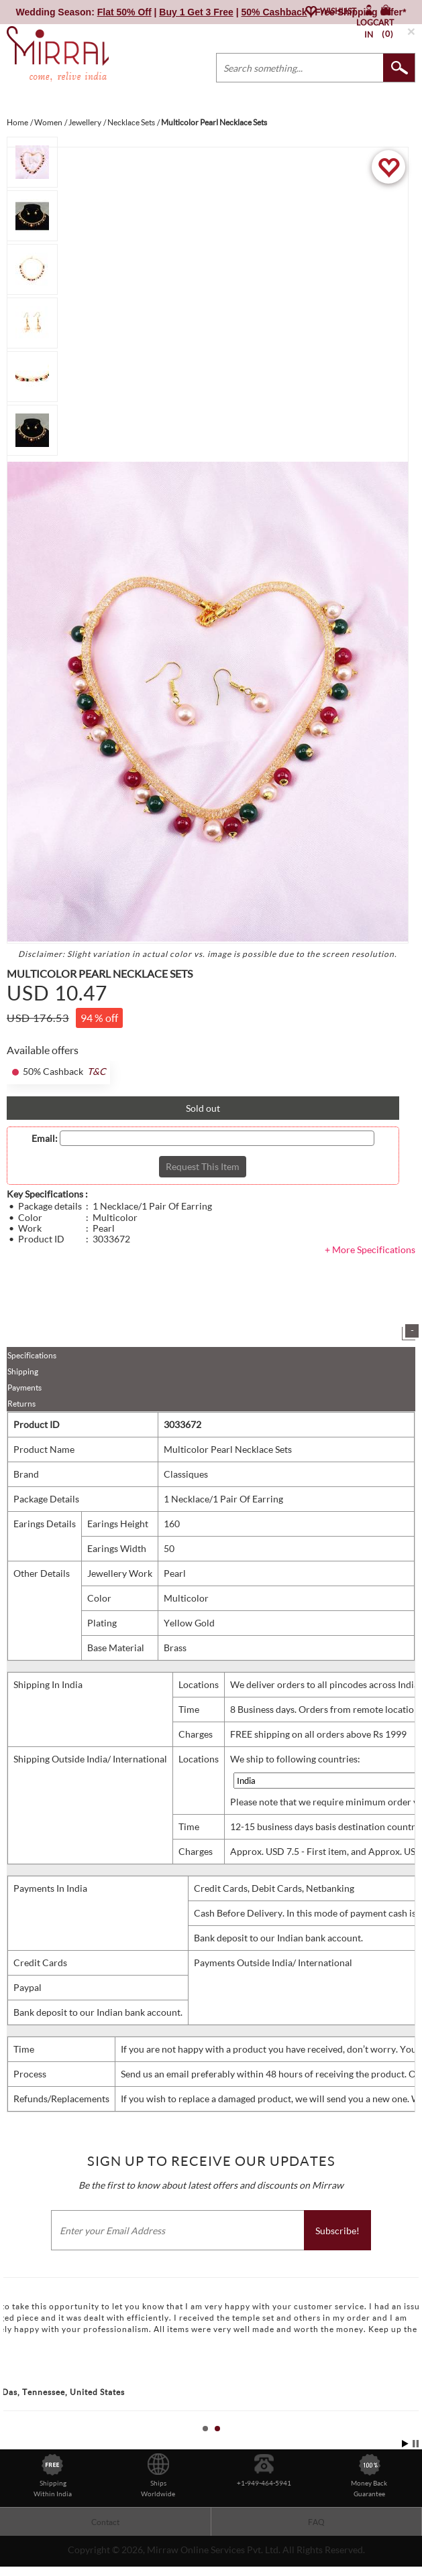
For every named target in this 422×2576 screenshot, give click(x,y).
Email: (45, 1138)
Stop (416, 2443)
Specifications (31, 1355)
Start (405, 2443)
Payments (24, 1387)
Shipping (22, 1371)
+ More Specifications (370, 1249)
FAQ (316, 2522)
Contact (105, 2522)
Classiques (186, 1474)
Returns (21, 1404)
